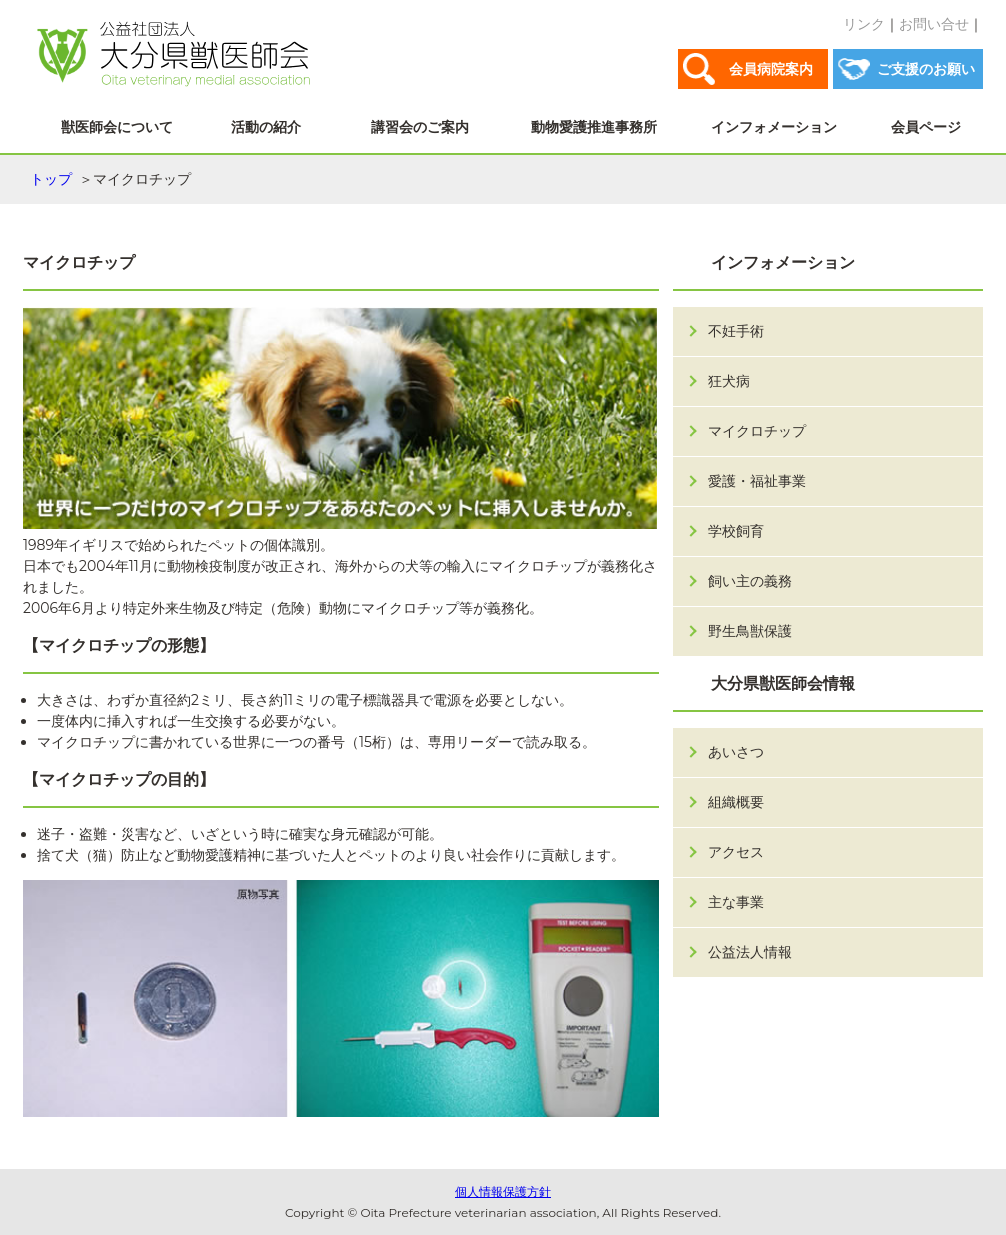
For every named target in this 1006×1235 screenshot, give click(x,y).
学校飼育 (736, 531)
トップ (51, 179)
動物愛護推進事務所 (594, 127)
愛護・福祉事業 (757, 481)
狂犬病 (729, 381)
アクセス (736, 852)
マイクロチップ (757, 431)
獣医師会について (117, 127)
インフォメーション (774, 127)
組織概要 (736, 802)
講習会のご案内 (420, 127)
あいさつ (736, 752)
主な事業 (736, 902)
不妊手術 (736, 331)
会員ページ (926, 127)
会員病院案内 (771, 69)
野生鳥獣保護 (750, 631)
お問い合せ (934, 24)
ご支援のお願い (926, 69)
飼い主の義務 (750, 581)
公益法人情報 (750, 952)
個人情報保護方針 (503, 1191)
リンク (864, 24)
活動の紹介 (266, 127)
